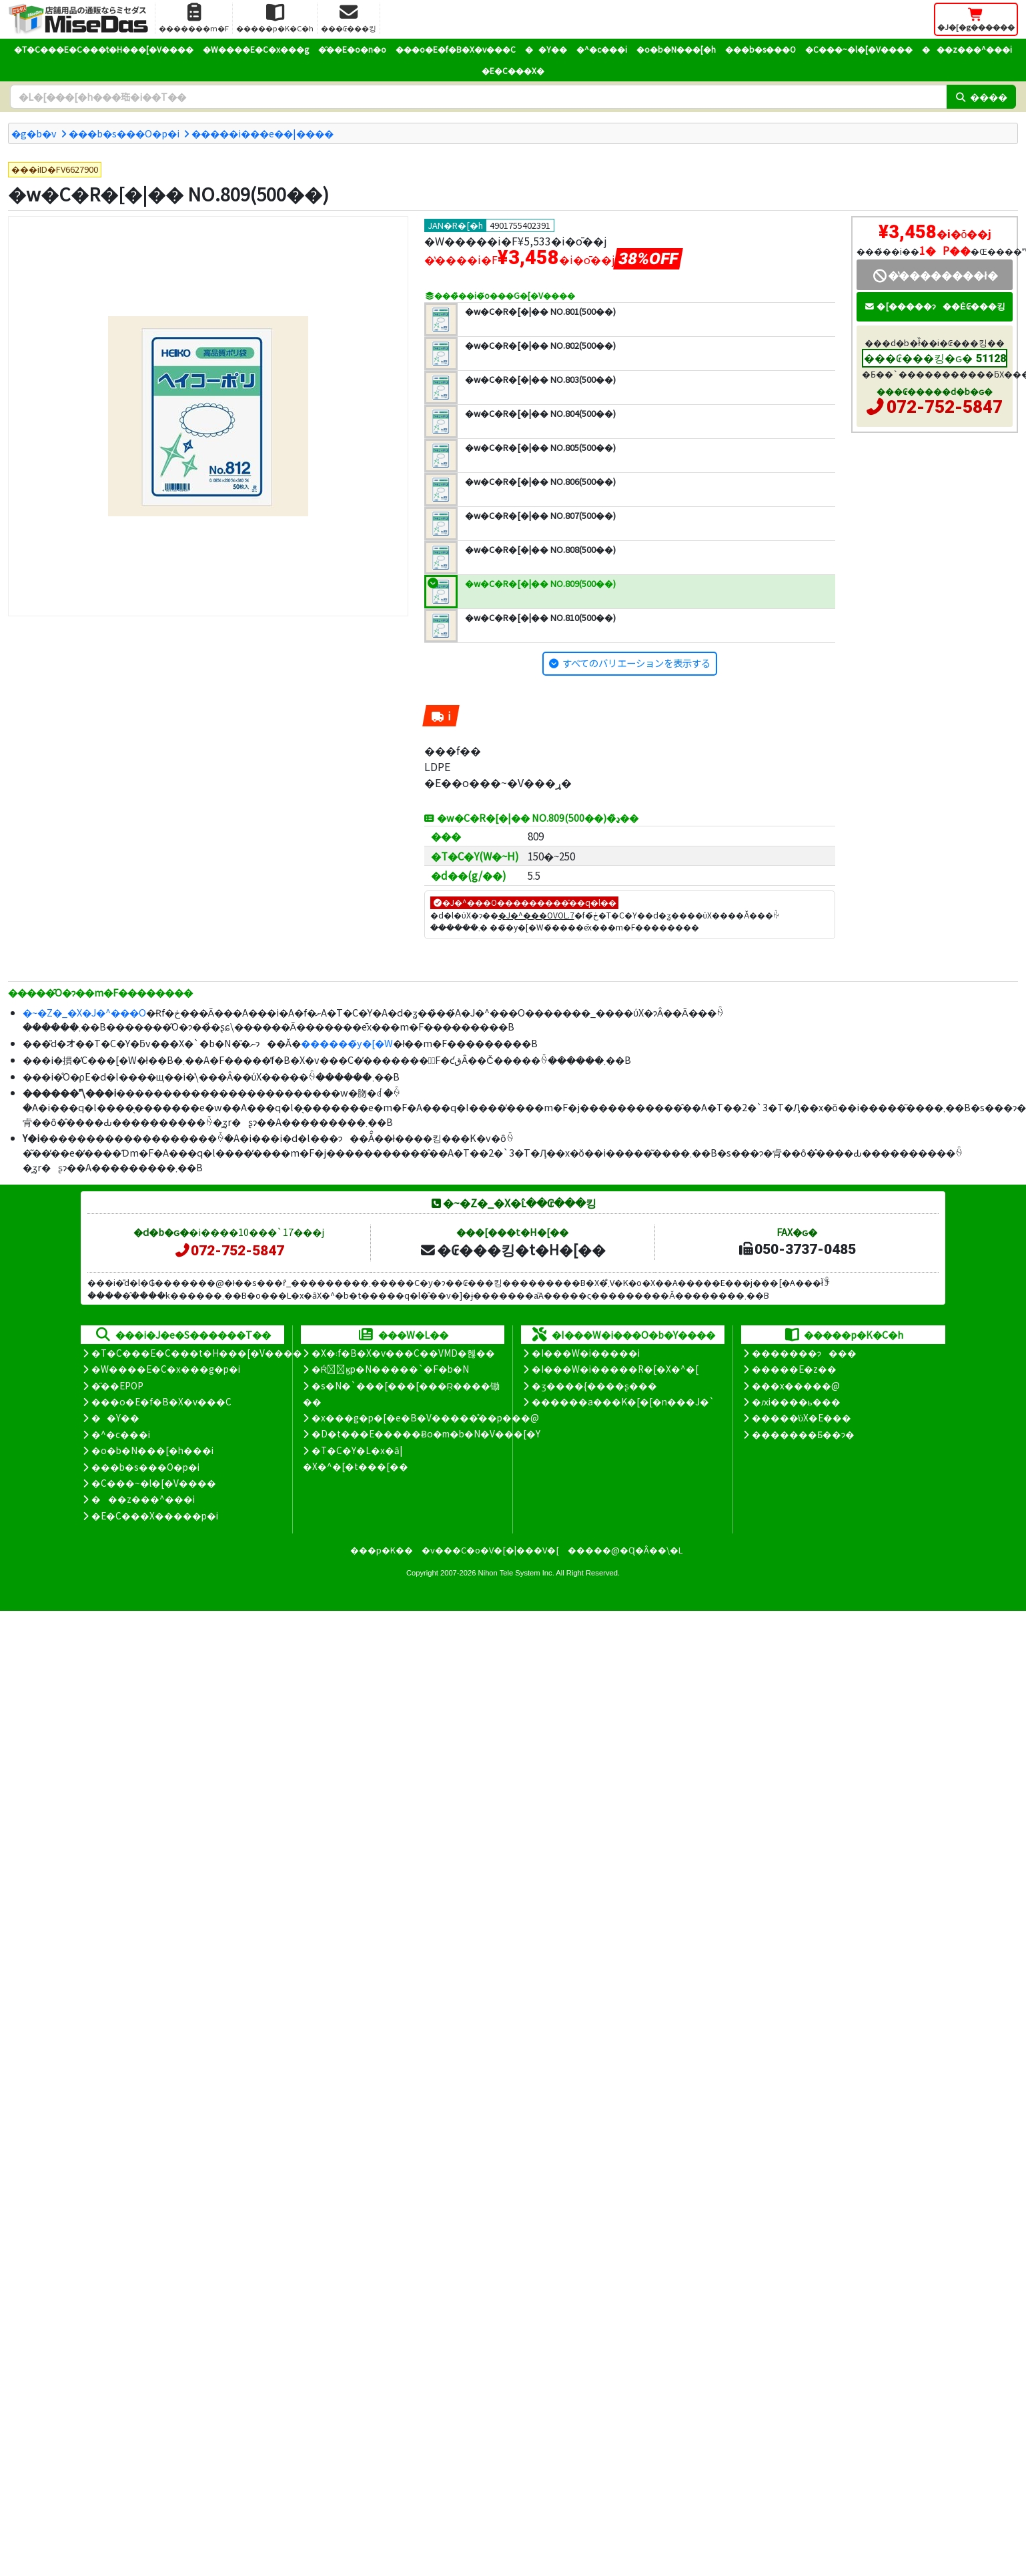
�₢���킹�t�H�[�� (513, 1249)
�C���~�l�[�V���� (859, 49)
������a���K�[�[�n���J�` (623, 1401)
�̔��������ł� (934, 275)
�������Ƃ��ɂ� (803, 1434)
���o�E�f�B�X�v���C (456, 49)
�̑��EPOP (117, 1385)
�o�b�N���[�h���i (152, 1450)
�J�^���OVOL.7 (536, 914)
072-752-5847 (945, 407)
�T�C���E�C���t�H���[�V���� (103, 49)
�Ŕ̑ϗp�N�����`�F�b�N (391, 1368)
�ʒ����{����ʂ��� (594, 1385)
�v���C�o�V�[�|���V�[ (490, 1549)
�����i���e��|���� (262, 133)
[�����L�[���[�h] (478, 97)
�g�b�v (34, 133)
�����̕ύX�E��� (801, 1417)
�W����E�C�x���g (256, 49)
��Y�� (546, 49)
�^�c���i (601, 49)
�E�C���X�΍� (513, 70)
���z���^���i (967, 49)
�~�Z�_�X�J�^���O (84, 1012)
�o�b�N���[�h (676, 49)
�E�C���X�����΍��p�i (154, 1515)
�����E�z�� (794, 1368)
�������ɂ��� (804, 1352)
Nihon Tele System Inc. (516, 1573)
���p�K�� (381, 1549)
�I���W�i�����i (586, 1352)
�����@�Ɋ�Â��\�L (625, 1549)
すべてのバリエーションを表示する (636, 663)
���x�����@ (796, 1385)
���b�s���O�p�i (124, 133)
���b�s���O (760, 49)
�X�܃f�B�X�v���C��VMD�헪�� (403, 1352)
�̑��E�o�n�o (352, 49)
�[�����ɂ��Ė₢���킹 (934, 305)
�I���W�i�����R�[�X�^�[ (615, 1368)
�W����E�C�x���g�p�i (165, 1368)
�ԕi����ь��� (796, 1401)
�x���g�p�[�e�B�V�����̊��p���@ (425, 1417)
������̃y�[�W (347, 1043)
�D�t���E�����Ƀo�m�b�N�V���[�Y (426, 1433)
